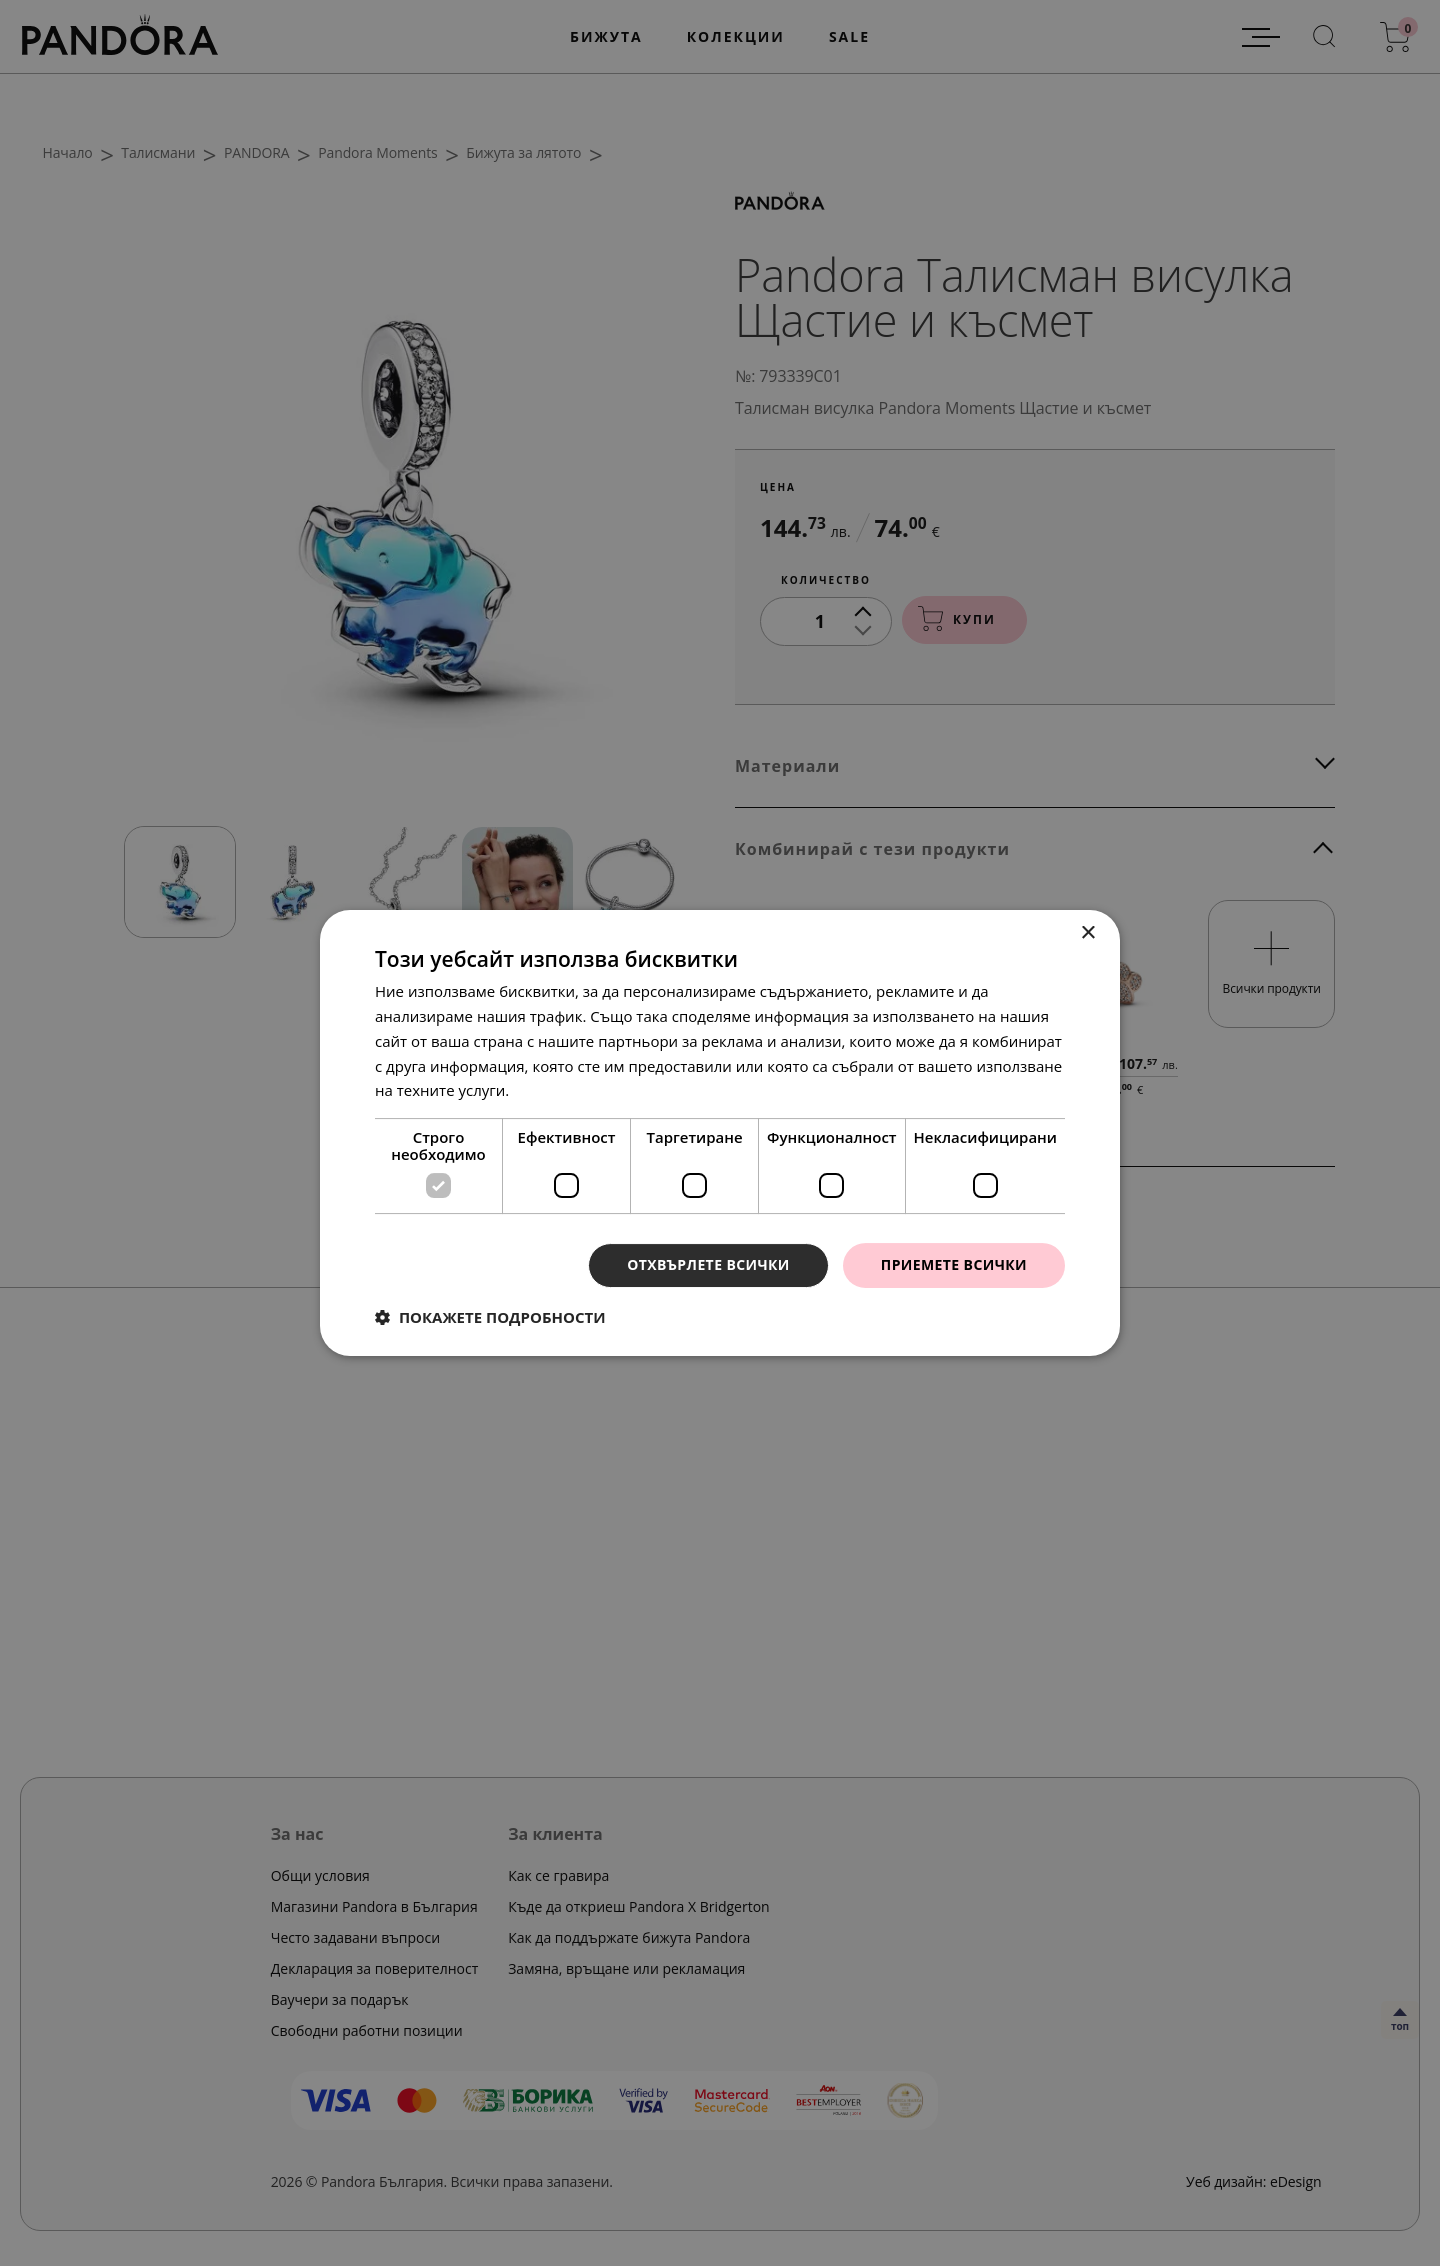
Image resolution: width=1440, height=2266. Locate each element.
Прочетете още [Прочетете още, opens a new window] (569, 1090)
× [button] (1087, 933)
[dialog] (720, 1133)
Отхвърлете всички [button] (708, 1264)
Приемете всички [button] (954, 1264)
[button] (490, 1317)
